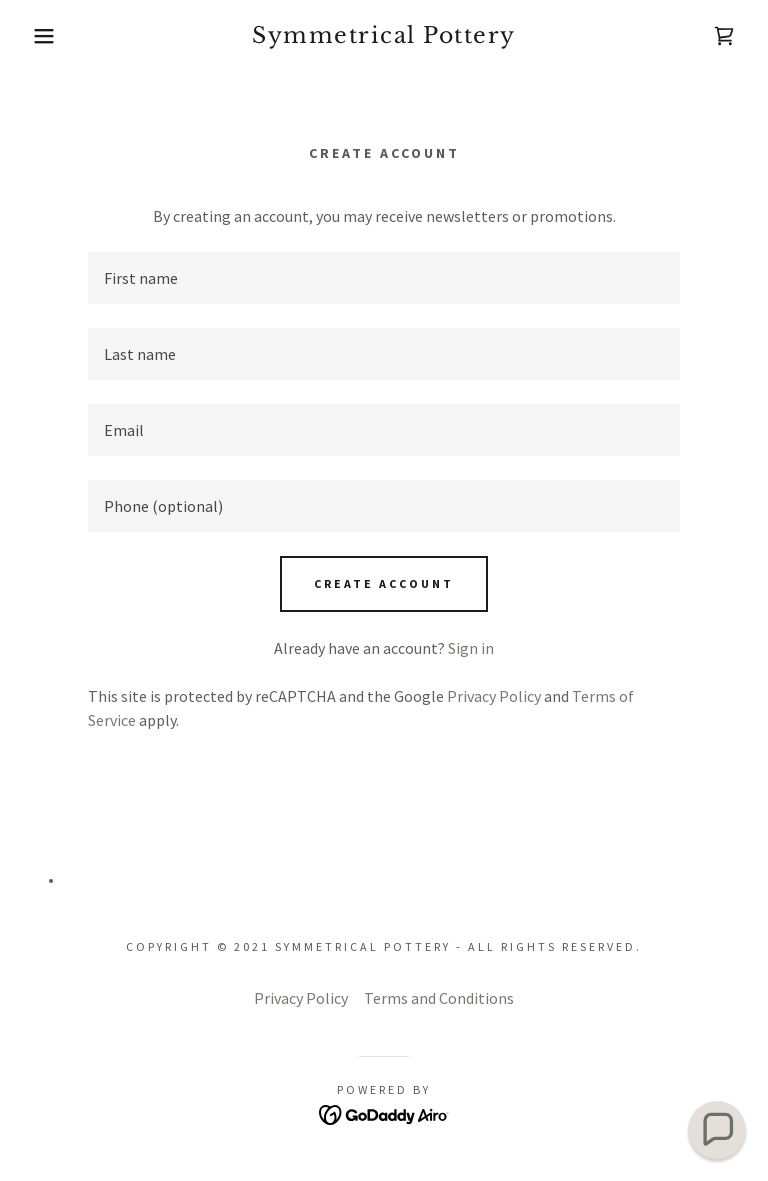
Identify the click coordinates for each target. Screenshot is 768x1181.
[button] (38, 36)
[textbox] (384, 278)
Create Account (384, 583)
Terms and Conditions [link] (439, 998)
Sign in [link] (471, 648)
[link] (384, 37)
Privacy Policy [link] (494, 696)
